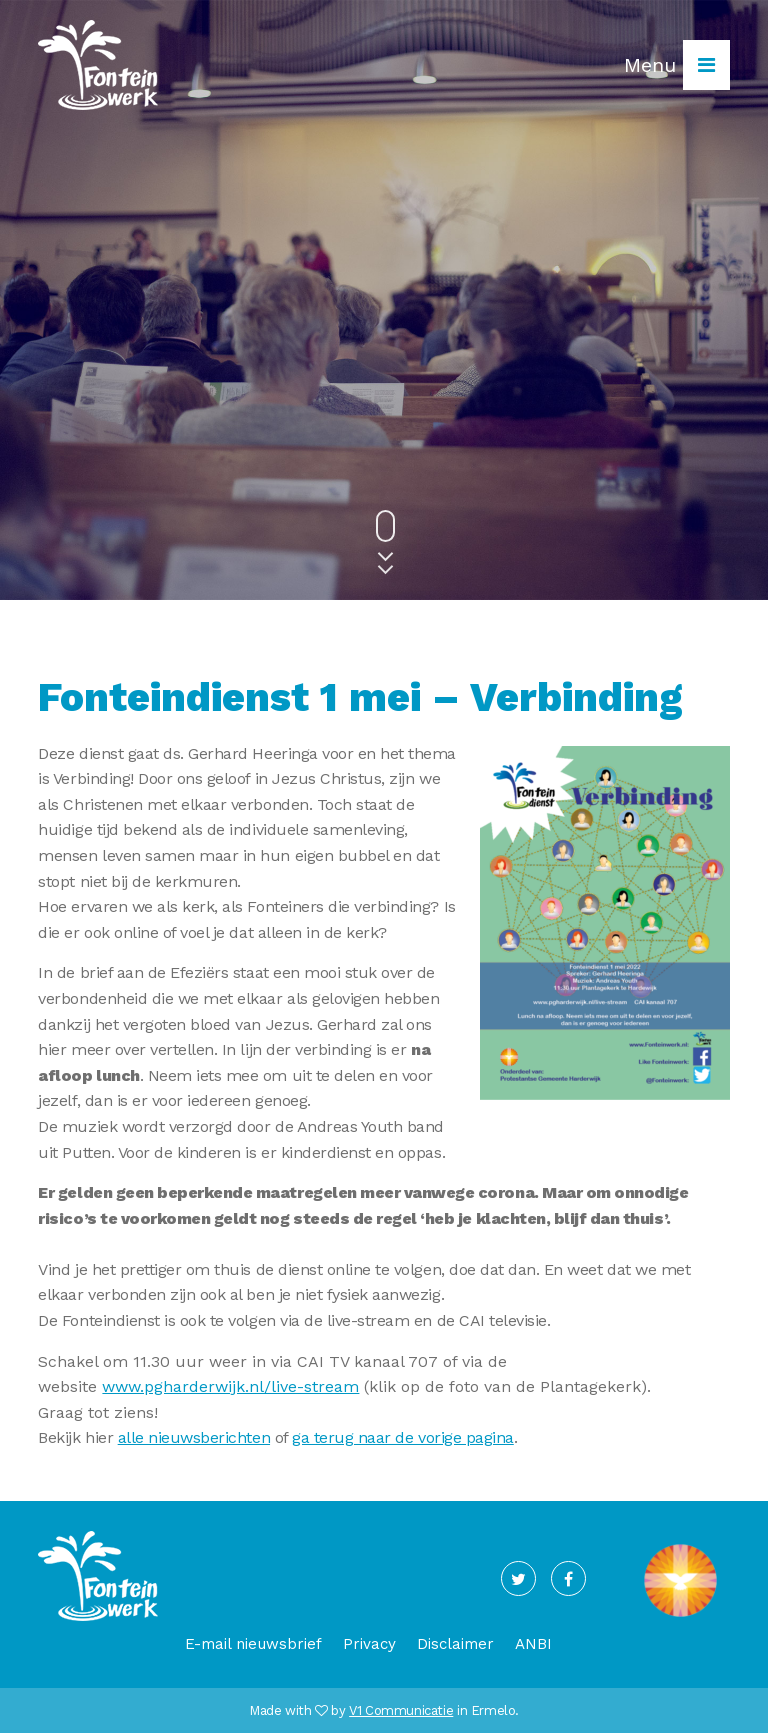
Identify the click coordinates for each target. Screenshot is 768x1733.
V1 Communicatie (401, 1710)
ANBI (533, 1644)
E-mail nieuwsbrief (253, 1644)
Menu (677, 65)
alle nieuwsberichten (194, 1437)
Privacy (369, 1644)
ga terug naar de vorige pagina (403, 1437)
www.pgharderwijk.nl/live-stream (230, 1386)
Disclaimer (455, 1644)
